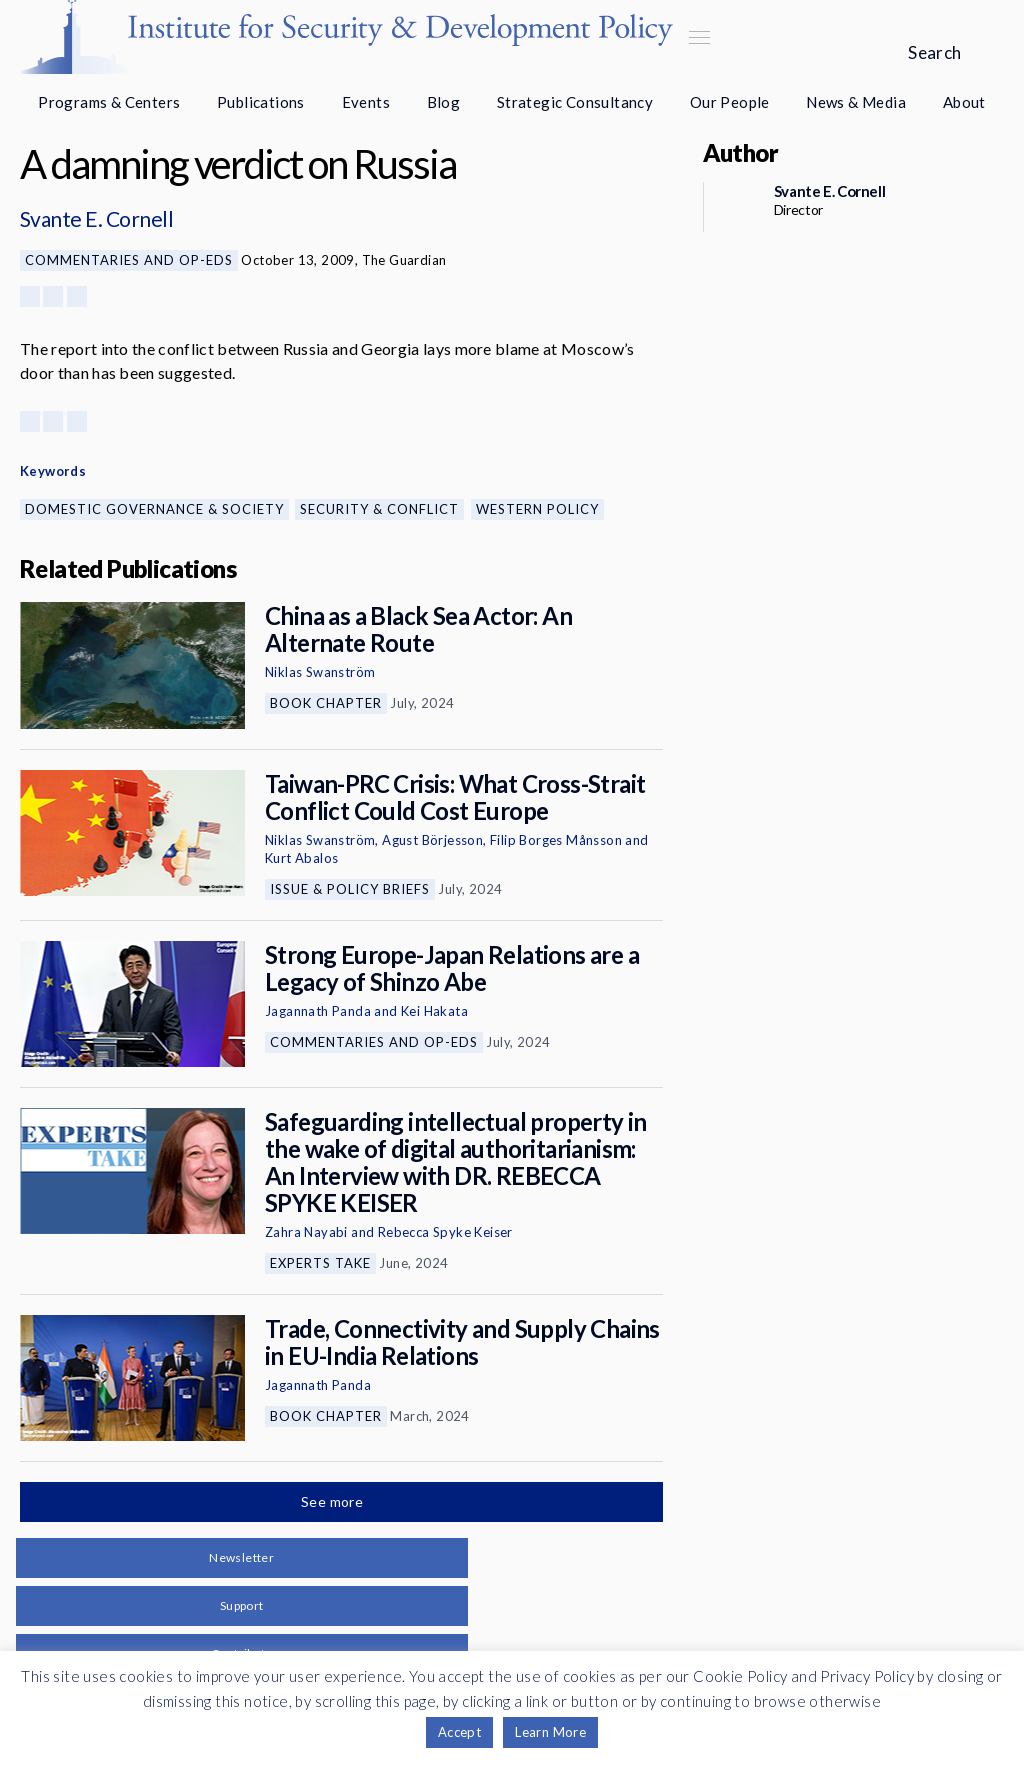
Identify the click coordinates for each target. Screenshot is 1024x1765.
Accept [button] (459, 1732)
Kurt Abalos (301, 858)
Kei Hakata (434, 1011)
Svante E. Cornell (96, 218)
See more (334, 1501)
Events (366, 102)
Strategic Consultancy (575, 102)
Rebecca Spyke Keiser (445, 1232)
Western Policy (537, 509)
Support (242, 1605)
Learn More (550, 1732)
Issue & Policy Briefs (350, 889)
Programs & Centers (109, 102)
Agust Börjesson (432, 840)
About (964, 102)
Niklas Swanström (320, 672)
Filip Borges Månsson (556, 840)
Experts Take (320, 1263)
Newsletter (241, 1557)
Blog (444, 102)
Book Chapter (326, 703)
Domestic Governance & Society (154, 509)
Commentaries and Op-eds (129, 260)
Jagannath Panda (318, 1011)
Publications (261, 102)
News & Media (856, 102)
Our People (730, 102)
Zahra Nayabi (306, 1232)
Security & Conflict (379, 509)
